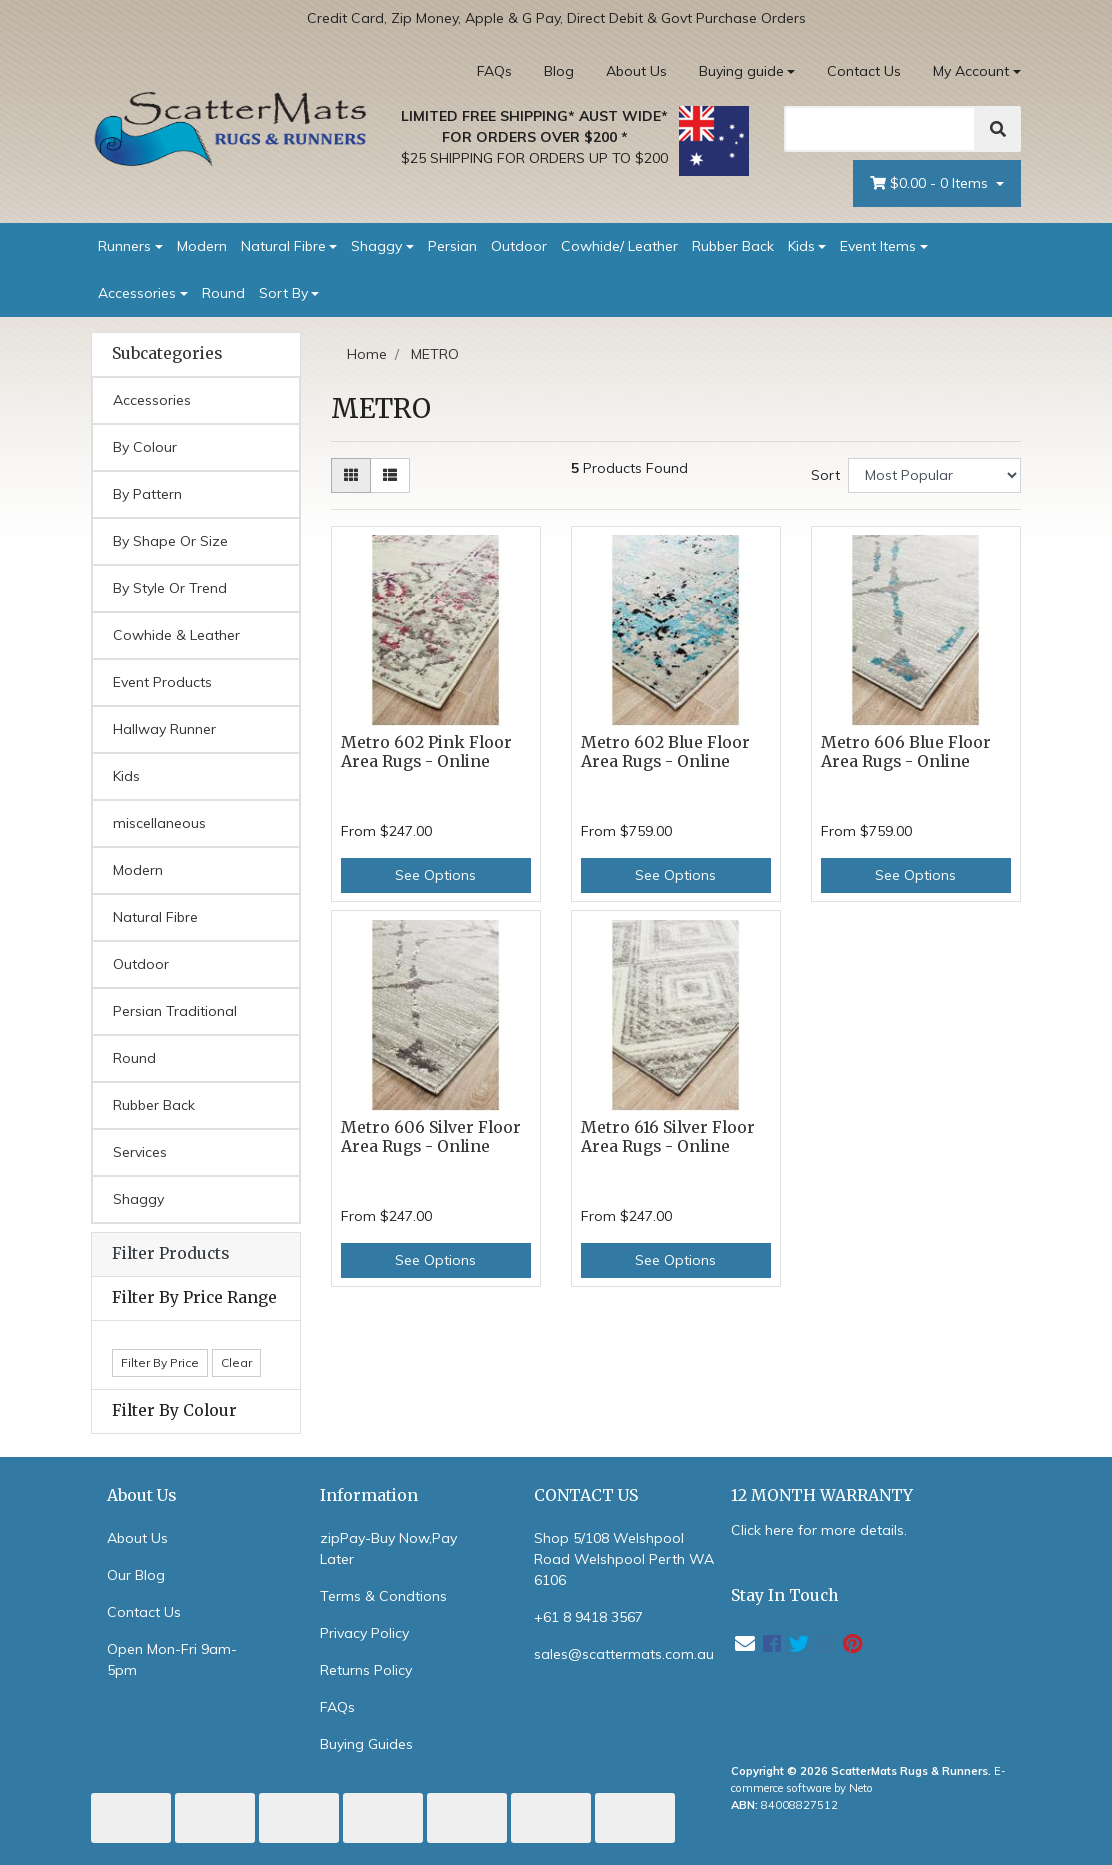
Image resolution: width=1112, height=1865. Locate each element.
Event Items (878, 246)
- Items (931, 183)
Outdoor (519, 246)
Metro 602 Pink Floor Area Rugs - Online (426, 752)
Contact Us (864, 71)
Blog (559, 71)
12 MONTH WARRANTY (822, 1495)
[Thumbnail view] (351, 475)
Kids (801, 246)
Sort (825, 475)
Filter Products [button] (170, 1254)
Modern (202, 246)
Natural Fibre (283, 246)
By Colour (145, 447)
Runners (124, 246)
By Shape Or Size (170, 541)
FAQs (494, 71)
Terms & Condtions (383, 1596)
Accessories (137, 293)
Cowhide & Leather (176, 635)
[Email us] (745, 1643)
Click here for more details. (819, 1530)
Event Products (162, 682)
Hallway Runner (164, 729)
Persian (452, 246)
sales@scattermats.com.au (624, 1654)
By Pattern (147, 494)
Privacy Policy (364, 1633)
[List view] (390, 475)
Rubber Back (733, 246)
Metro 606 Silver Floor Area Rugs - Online (431, 1137)
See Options (435, 875)
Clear (236, 1362)
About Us (636, 71)
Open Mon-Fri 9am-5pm (172, 1659)
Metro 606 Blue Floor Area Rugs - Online (906, 752)
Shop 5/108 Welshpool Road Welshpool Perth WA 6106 (624, 1559)
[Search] (880, 129)
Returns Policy (366, 1670)
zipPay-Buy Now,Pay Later (388, 1548)
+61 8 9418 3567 (588, 1617)
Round (223, 293)
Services (140, 1152)
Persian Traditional (175, 1011)
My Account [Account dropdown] (971, 71)
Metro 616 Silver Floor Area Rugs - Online (668, 1137)
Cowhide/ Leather (619, 246)
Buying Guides (366, 1744)
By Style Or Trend (170, 588)
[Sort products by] (934, 475)
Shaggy (376, 246)
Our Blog (136, 1575)
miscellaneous (159, 823)
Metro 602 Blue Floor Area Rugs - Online (665, 752)
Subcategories (167, 354)
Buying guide (741, 71)
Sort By (283, 293)
